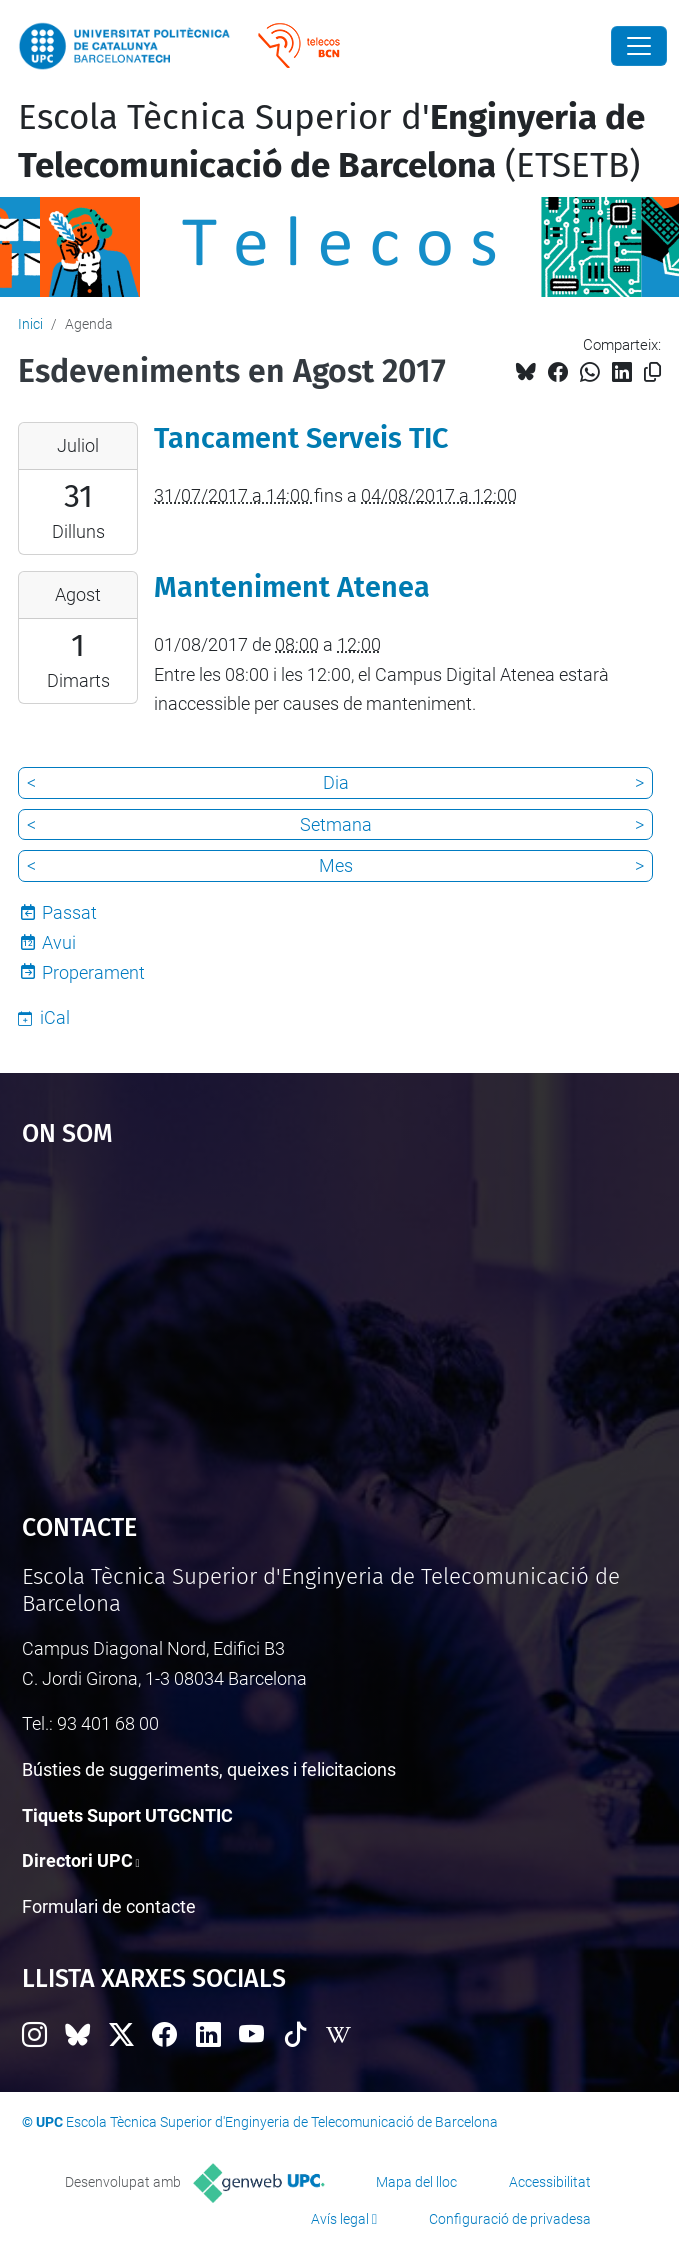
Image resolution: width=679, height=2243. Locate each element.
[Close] (639, 46)
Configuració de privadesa (510, 2219)
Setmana (336, 824)
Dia (336, 782)
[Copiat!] (652, 372)
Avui (59, 942)
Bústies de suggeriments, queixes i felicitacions (209, 1769)
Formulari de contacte (109, 1906)
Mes (336, 865)
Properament (93, 972)
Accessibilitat (550, 2182)
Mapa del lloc (416, 2182)
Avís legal (340, 2219)
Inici (30, 324)
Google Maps (340, 1320)
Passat (69, 912)
